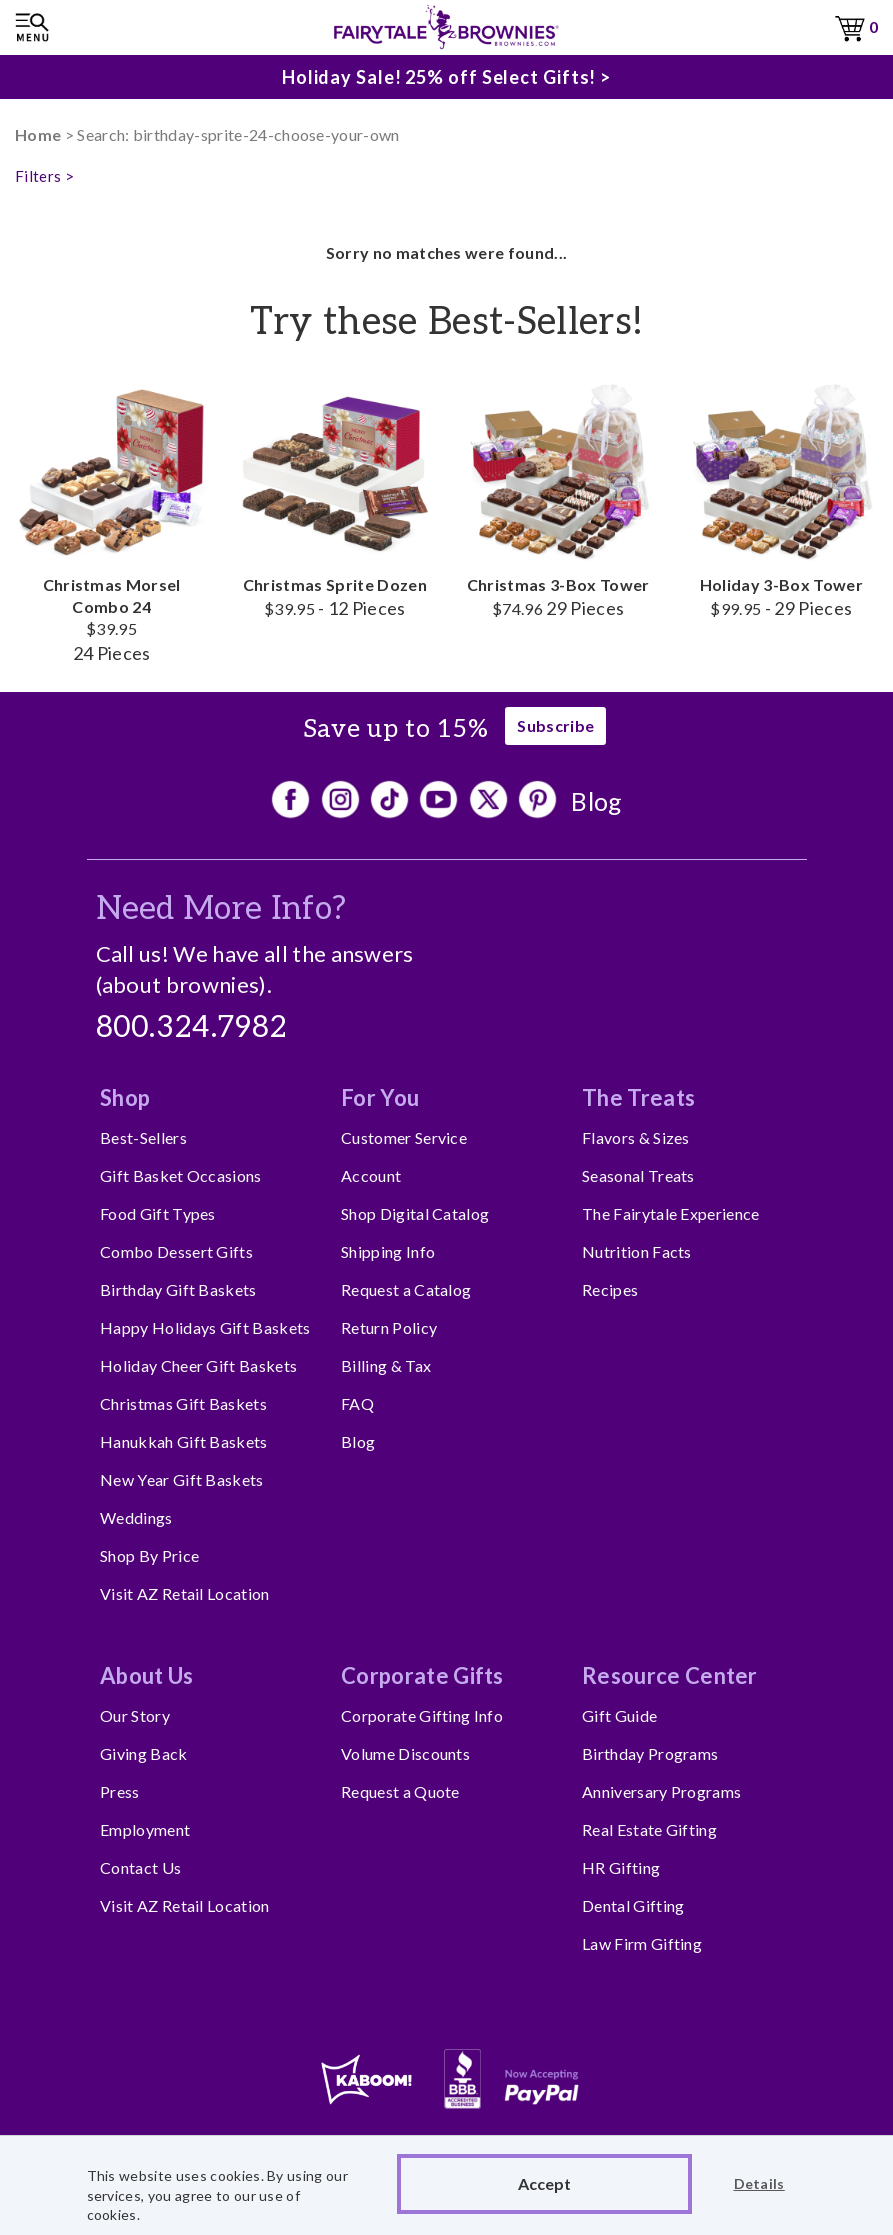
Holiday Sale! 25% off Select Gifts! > (446, 74)
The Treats (638, 1097)
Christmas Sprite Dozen (334, 496)
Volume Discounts (405, 1753)
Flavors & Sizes (636, 1137)
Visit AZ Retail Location (185, 1593)
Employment (145, 1829)
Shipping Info (388, 1251)
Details (759, 2183)
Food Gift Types (158, 1213)
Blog (596, 801)
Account (371, 1175)
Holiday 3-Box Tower (781, 496)
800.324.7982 (192, 1028)
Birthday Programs (650, 1753)
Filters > (44, 176)
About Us (147, 1675)
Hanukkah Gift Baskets (184, 1441)
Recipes (610, 1289)
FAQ (357, 1403)
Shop (125, 1097)
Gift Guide (619, 1715)
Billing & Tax (386, 1365)
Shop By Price (149, 1555)
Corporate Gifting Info (422, 1715)
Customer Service (404, 1137)
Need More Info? (221, 909)
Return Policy (389, 1327)
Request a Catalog (406, 1289)
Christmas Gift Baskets (183, 1403)
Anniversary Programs (661, 1791)
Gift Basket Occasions (181, 1175)
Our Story (135, 1715)
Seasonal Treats (638, 1175)
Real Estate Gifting (649, 1829)
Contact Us (140, 1867)
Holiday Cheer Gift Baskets (198, 1365)
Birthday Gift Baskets (178, 1289)
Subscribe (555, 725)
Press (120, 1791)
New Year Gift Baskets (182, 1479)
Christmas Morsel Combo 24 (111, 518)
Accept (544, 2183)
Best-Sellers (143, 1137)
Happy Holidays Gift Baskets (205, 1327)
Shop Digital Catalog (415, 1213)
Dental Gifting (633, 1905)
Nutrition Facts (637, 1251)
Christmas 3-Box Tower (558, 496)
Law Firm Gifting (642, 1943)
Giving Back (144, 1753)
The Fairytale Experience (671, 1213)
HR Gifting (621, 1867)
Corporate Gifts (422, 1675)
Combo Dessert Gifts (176, 1251)
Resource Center (670, 1675)
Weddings (136, 1517)
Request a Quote (400, 1791)
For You (380, 1097)
